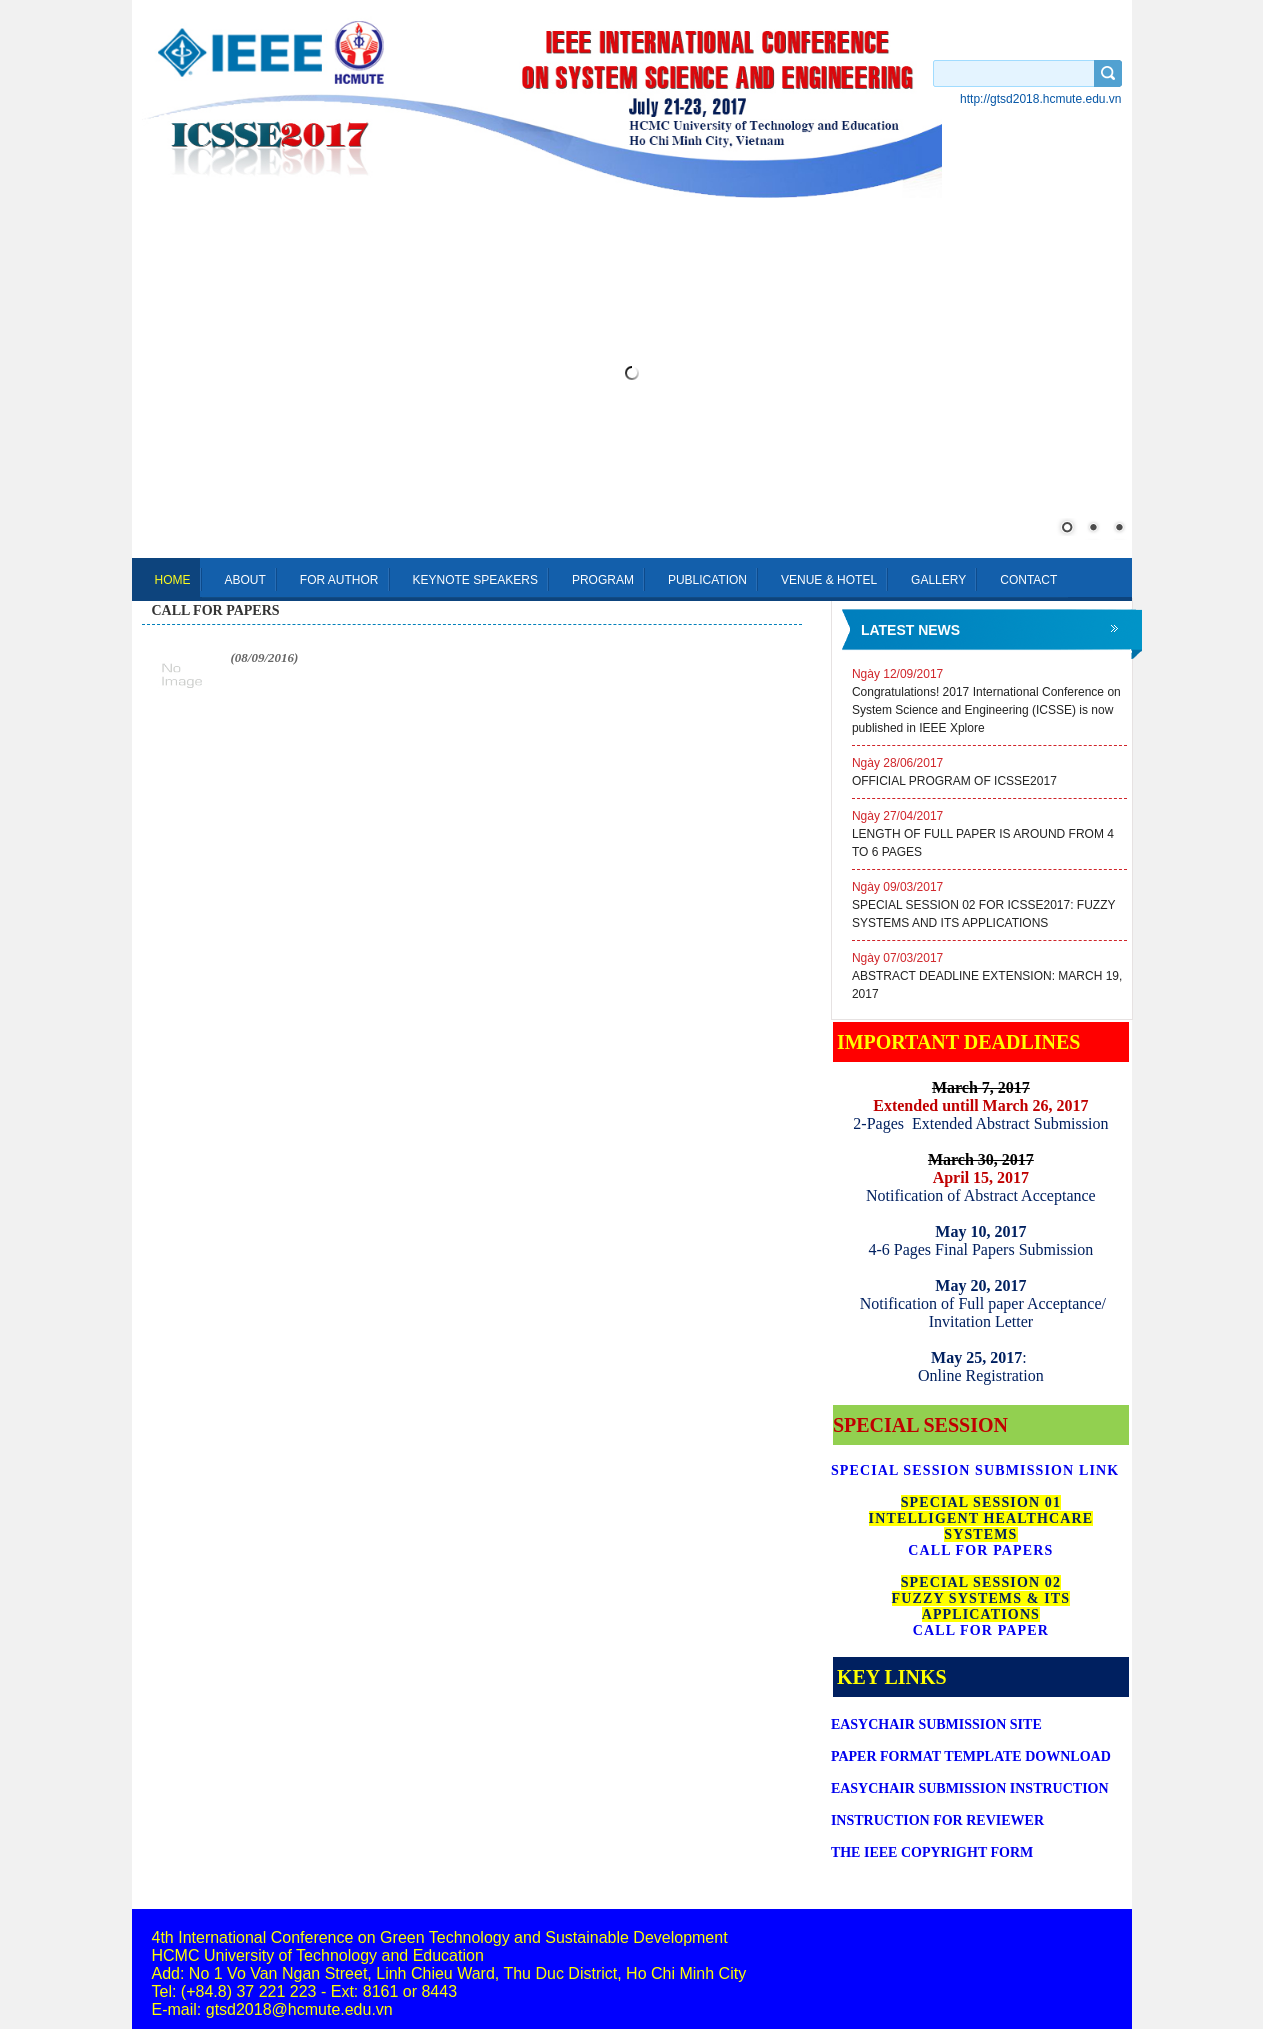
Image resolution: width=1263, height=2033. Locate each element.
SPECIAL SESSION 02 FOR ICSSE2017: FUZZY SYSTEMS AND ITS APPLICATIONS (989, 904)
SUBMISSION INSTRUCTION (970, 1788)
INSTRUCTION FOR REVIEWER (937, 1820)
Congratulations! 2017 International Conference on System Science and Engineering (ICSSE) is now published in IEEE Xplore (989, 700)
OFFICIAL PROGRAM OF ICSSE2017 (989, 771)
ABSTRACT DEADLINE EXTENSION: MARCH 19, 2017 (989, 975)
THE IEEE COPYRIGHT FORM (932, 1852)
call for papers (216, 610)
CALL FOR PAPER (981, 1630)
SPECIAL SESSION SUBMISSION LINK (975, 1470)
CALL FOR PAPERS (980, 1550)
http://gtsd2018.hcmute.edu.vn (1040, 99)
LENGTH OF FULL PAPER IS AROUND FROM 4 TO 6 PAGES (989, 833)
